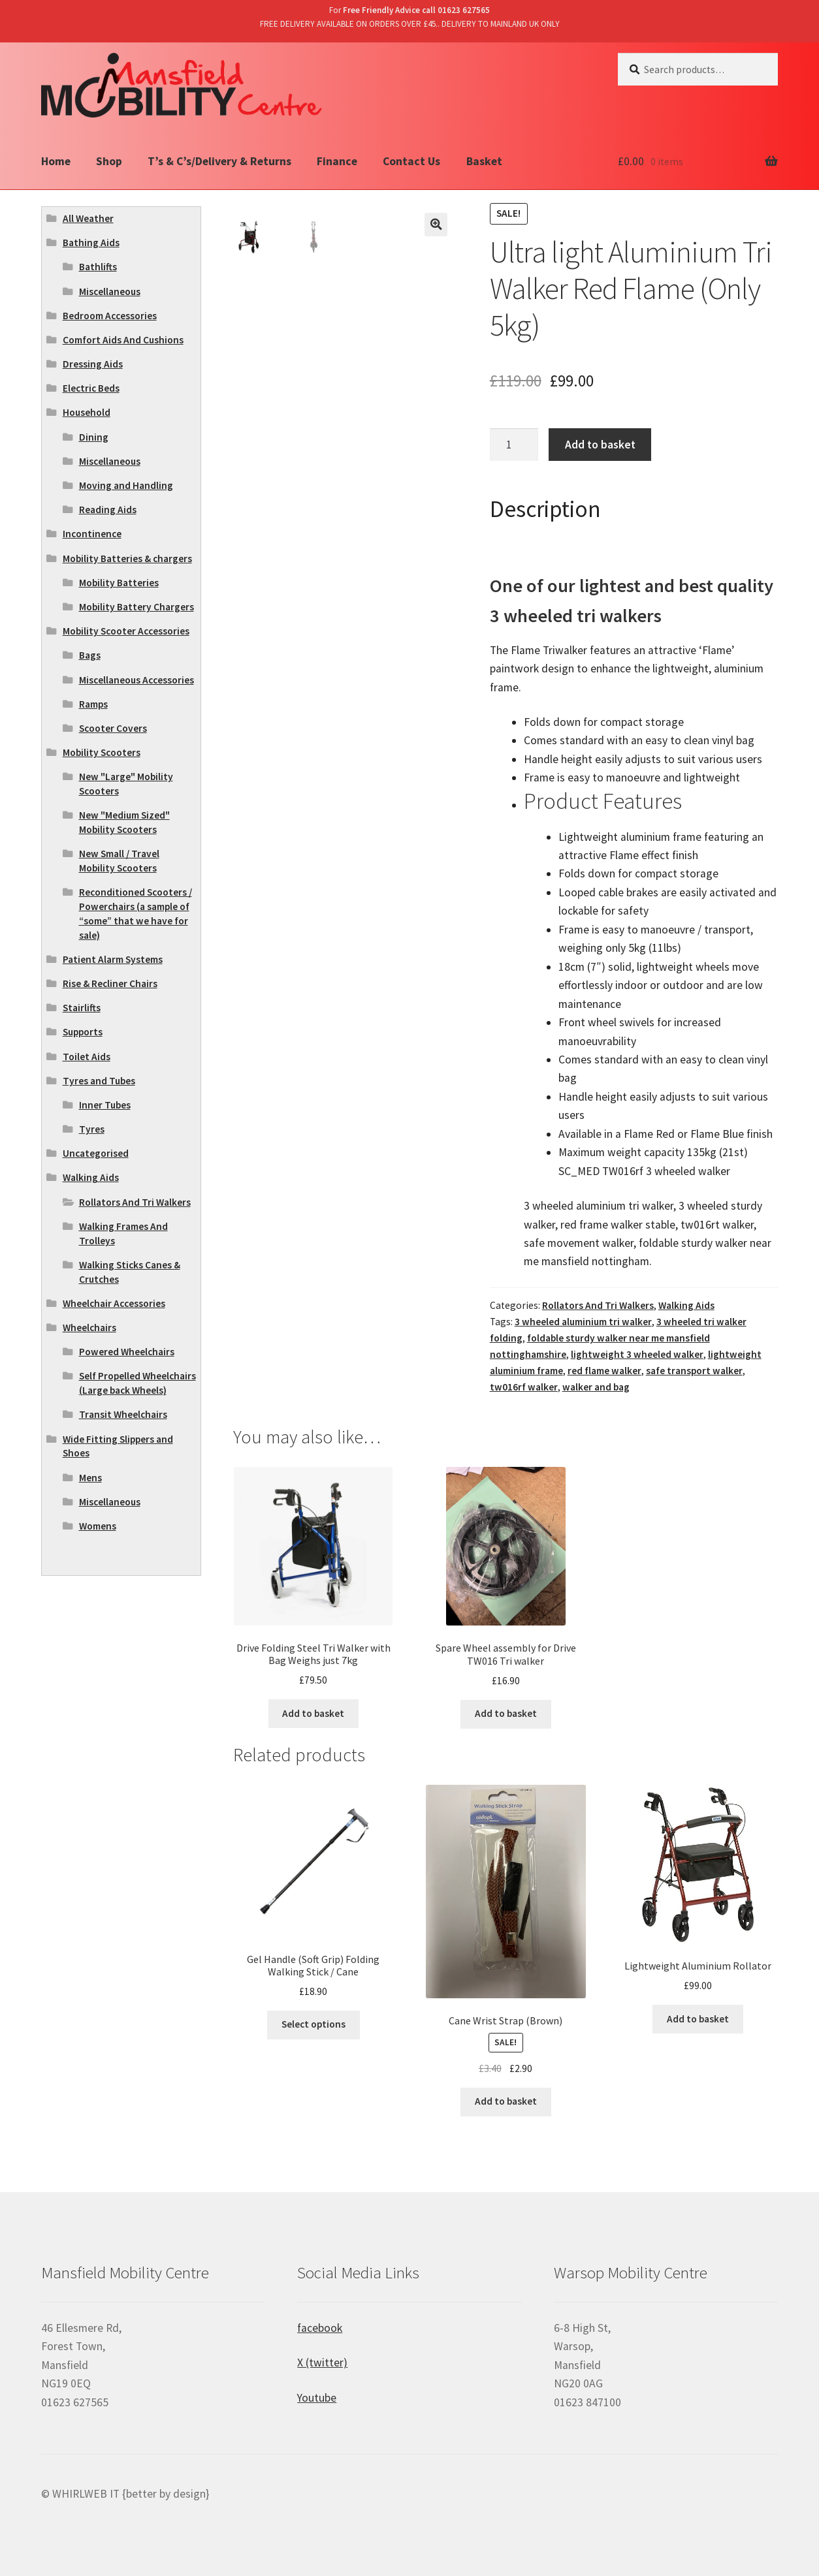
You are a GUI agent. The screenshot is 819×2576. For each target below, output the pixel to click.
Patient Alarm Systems (113, 959)
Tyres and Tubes (99, 1081)
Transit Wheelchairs (123, 1414)
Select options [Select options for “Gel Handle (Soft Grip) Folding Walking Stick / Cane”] (313, 2024)
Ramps (93, 704)
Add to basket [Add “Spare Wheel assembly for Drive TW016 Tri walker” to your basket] (506, 1713)
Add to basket (600, 444)
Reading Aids (107, 509)
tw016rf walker (524, 1387)
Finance (337, 161)
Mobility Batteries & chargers (127, 558)
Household (86, 412)
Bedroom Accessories (110, 315)
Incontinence (92, 533)
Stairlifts (82, 1007)
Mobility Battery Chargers (136, 607)
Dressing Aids (93, 364)
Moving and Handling (126, 485)
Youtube (316, 2398)
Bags (90, 655)
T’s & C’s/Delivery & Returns (219, 161)
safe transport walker (694, 1370)
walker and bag (596, 1387)
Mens (90, 1477)
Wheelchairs (89, 1327)
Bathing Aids (91, 242)
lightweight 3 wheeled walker (637, 1354)
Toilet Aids (86, 1056)
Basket (484, 161)
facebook (319, 2328)
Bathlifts (98, 266)
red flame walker (604, 1370)
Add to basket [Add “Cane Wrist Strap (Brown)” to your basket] (506, 2101)
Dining (93, 437)
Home (56, 161)
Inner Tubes (105, 1105)
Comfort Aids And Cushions (123, 340)
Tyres (91, 1129)
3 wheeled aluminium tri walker (583, 1321)
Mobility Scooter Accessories (126, 631)
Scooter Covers (113, 728)
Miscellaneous (109, 291)
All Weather (88, 218)
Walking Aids (686, 1305)
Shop (109, 161)
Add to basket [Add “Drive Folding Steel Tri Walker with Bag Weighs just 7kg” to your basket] (313, 1713)
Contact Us (411, 161)
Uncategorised (96, 1153)
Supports (83, 1032)
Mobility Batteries (119, 582)
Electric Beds (91, 388)
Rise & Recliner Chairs (110, 983)
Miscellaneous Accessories (136, 680)
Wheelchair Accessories (114, 1303)
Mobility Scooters (101, 752)
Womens (97, 1526)
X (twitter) (322, 2362)
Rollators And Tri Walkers (598, 1305)
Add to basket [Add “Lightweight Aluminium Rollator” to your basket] (698, 2019)
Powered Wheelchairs (126, 1351)
